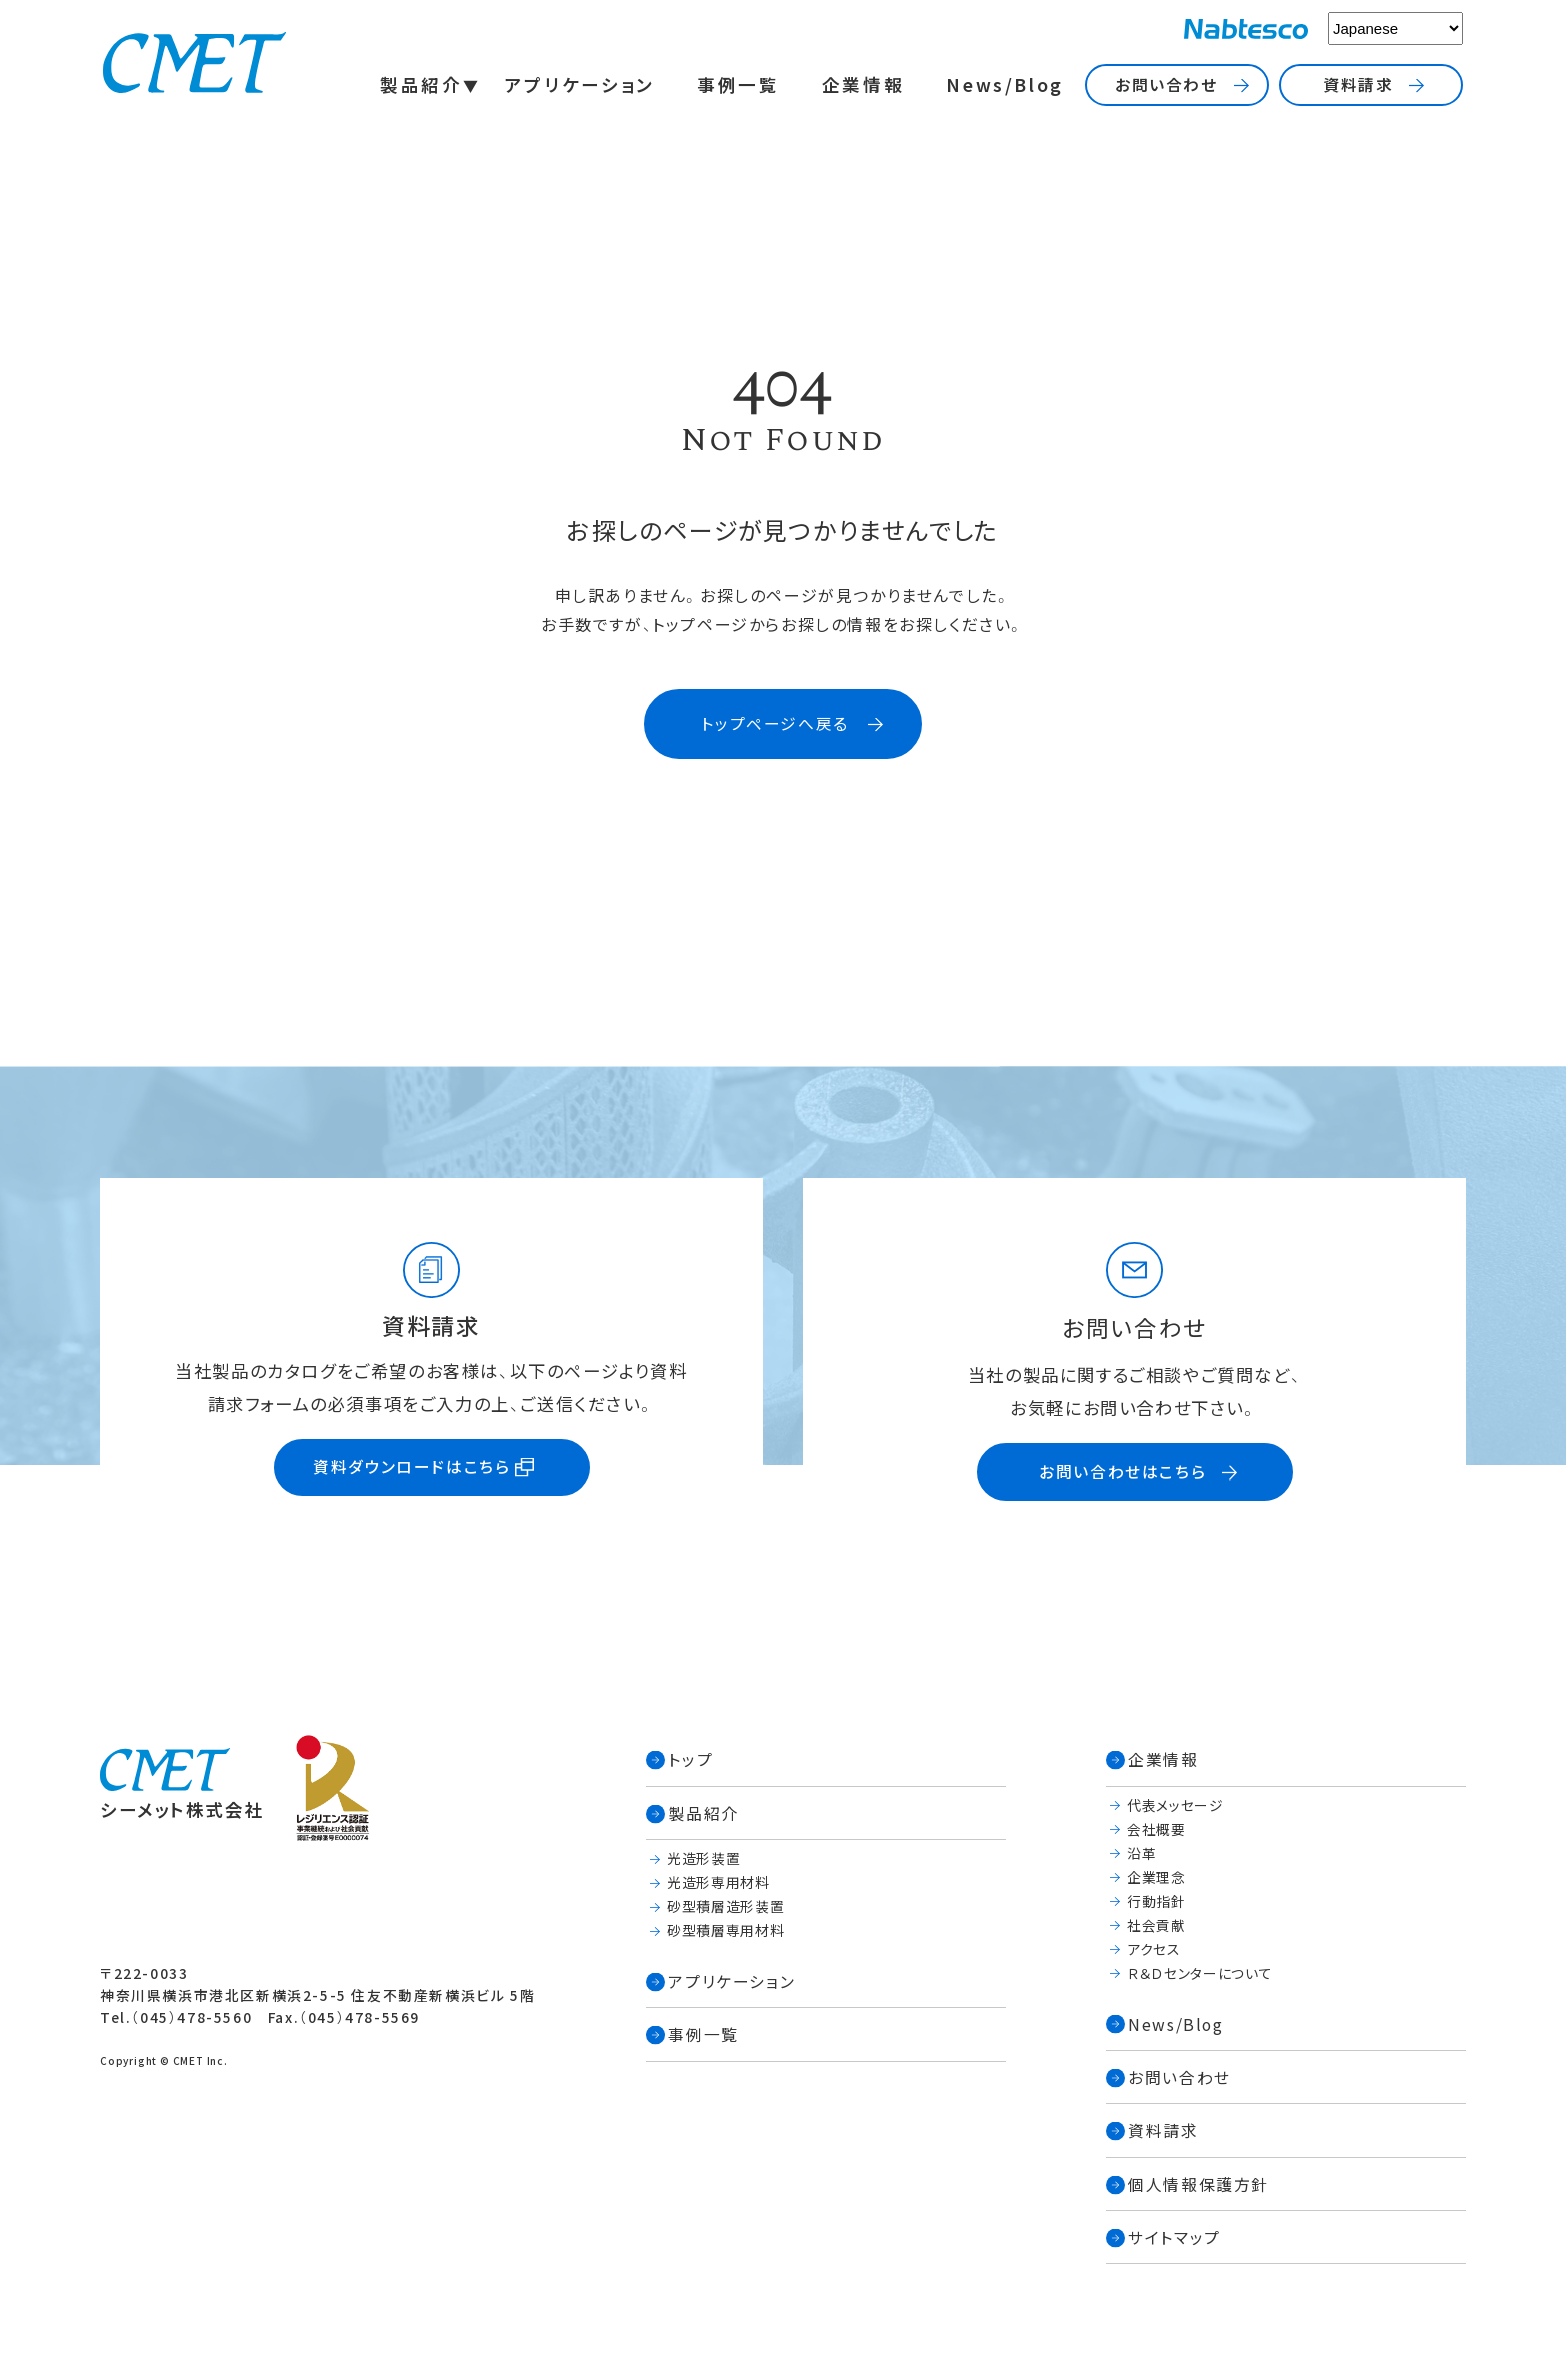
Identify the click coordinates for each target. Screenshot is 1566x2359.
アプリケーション (580, 84)
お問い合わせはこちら (1122, 1471)
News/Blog (1005, 84)
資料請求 (1358, 84)
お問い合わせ (1166, 84)
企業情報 (863, 84)
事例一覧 (738, 84)
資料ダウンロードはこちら (411, 1466)
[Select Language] (1395, 28)
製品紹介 (421, 84)
